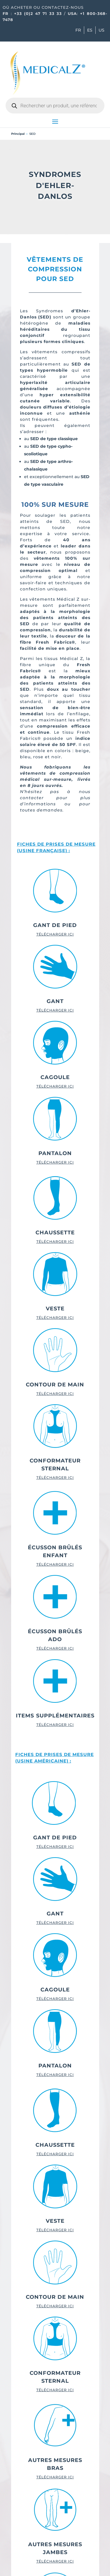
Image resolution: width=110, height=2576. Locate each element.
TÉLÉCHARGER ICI (55, 934)
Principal (18, 134)
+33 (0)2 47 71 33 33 (38, 13)
